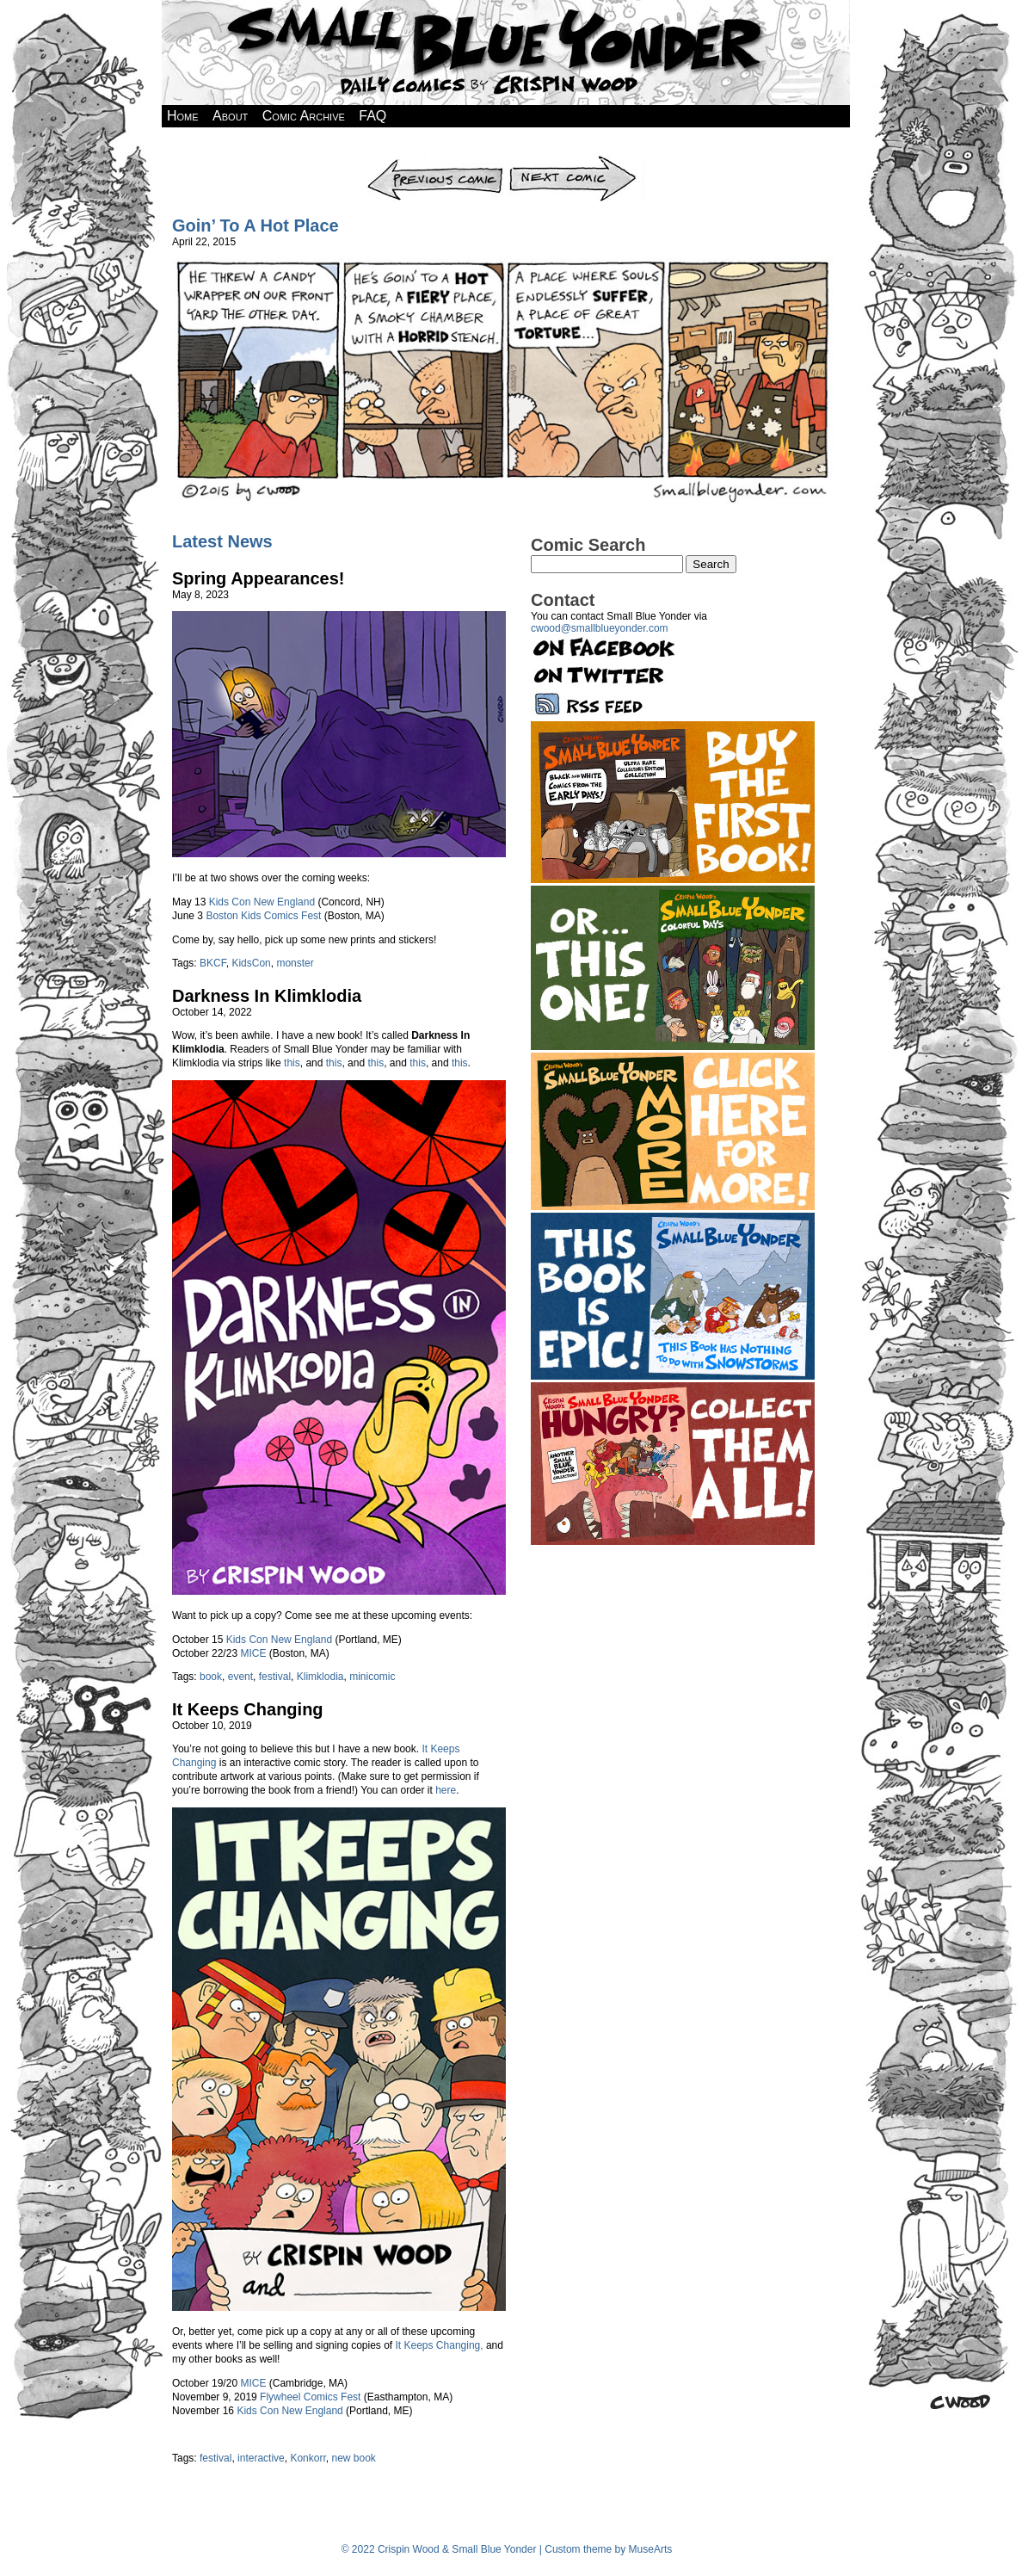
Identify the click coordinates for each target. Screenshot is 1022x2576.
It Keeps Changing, (439, 2345)
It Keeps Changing (247, 1709)
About (230, 115)
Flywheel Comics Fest (310, 2397)
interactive (261, 2458)
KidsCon (250, 963)
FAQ (372, 115)
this (292, 1063)
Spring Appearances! (258, 578)
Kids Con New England (262, 902)
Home (183, 115)
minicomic (372, 1677)
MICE (253, 1653)
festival (275, 1677)
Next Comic (576, 161)
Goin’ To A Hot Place (255, 225)
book (211, 1677)
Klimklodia (320, 1677)
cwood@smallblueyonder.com (599, 628)
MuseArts (651, 2549)
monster (294, 963)
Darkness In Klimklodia (266, 995)
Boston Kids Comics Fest (263, 916)
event (240, 1677)
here (445, 1790)
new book (353, 2458)
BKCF (213, 963)
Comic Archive (303, 115)
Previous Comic (436, 161)
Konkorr (307, 2458)
